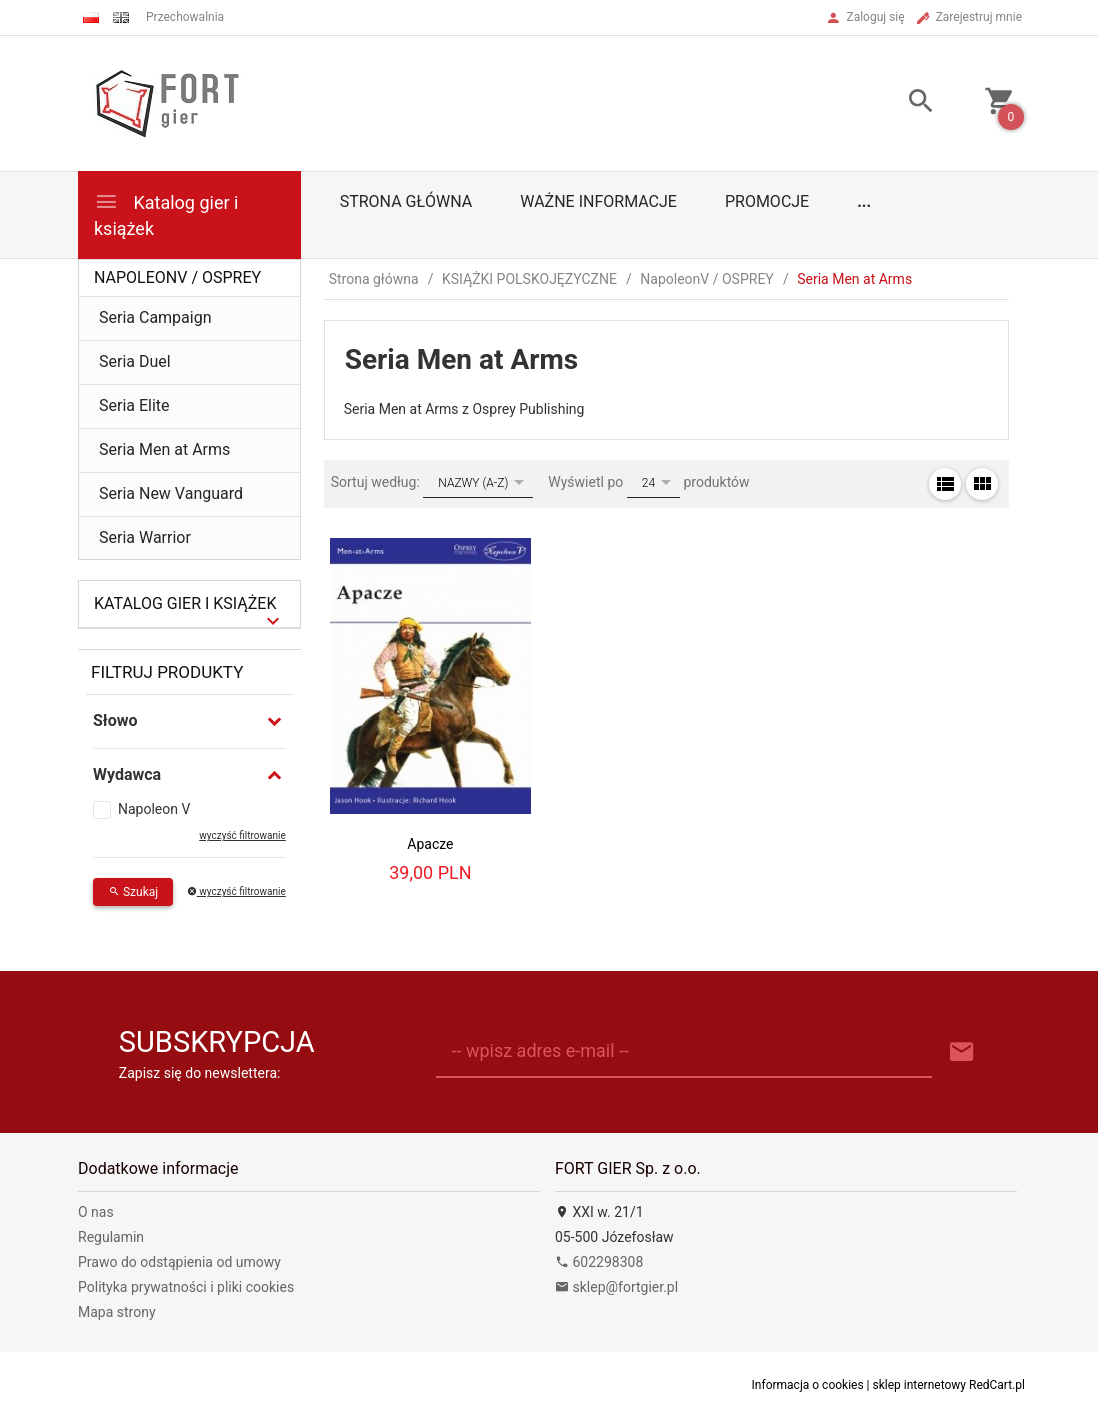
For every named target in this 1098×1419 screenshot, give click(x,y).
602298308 (599, 1262)
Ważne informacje (598, 201)
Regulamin (111, 1237)
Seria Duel (135, 361)
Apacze (430, 844)
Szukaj (133, 892)
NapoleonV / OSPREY (177, 277)
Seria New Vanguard (171, 493)
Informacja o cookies (808, 1385)
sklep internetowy (920, 1385)
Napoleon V (154, 809)
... (864, 201)
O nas (96, 1212)
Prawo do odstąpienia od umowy (179, 1262)
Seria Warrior (145, 537)
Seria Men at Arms (164, 449)
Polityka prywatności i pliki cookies (186, 1287)
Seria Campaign (155, 317)
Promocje (767, 201)
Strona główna (406, 201)
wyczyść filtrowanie (242, 835)
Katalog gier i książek (166, 213)
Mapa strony (117, 1312)
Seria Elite (134, 405)
